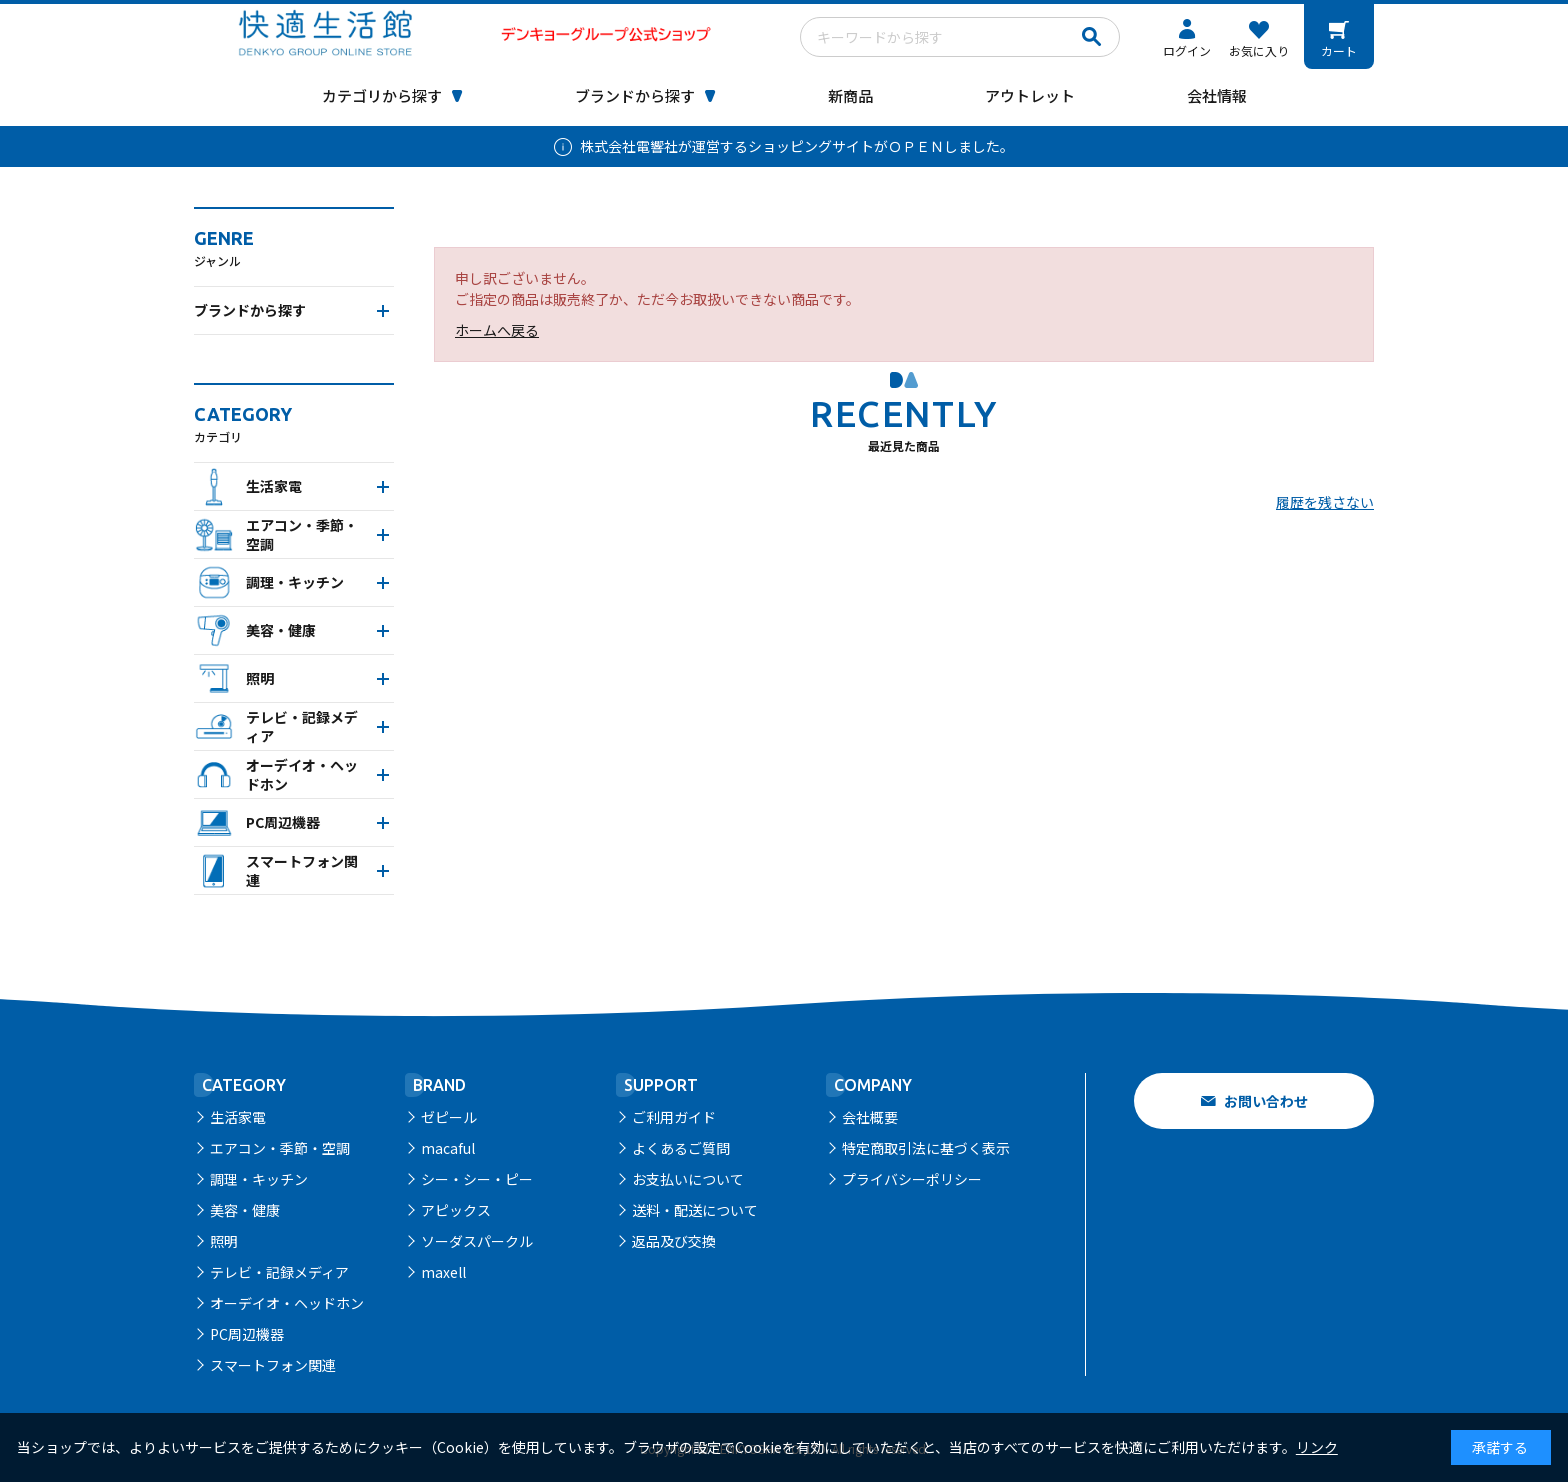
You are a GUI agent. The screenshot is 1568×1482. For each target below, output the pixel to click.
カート (1339, 50)
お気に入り (1259, 50)
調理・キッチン (259, 1179)
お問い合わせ (1266, 1101)
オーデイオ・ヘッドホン (287, 1303)
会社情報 (1217, 95)
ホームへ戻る (497, 330)
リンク (1317, 1447)
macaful (448, 1148)
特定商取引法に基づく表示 (926, 1148)
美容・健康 (245, 1210)
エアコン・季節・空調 (280, 1148)
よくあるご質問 (681, 1148)
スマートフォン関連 (273, 1365)
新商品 (850, 95)
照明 (224, 1241)
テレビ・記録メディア (279, 1272)
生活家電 (238, 1117)
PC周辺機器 (247, 1334)
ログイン (1187, 50)
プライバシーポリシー (912, 1179)
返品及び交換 (674, 1241)
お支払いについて (688, 1179)
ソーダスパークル (477, 1241)
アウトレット (1030, 95)
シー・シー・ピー (477, 1179)
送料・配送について (695, 1210)
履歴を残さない (1325, 502)
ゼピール (449, 1117)
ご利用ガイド (674, 1117)
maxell (443, 1272)
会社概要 (870, 1117)
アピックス (456, 1210)
